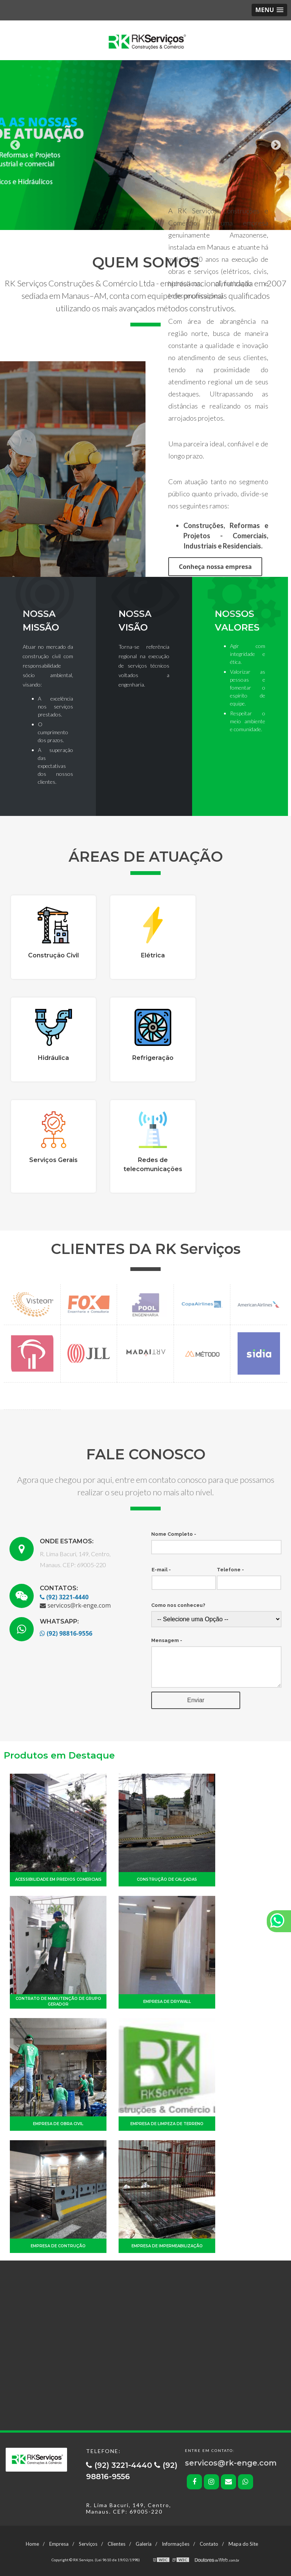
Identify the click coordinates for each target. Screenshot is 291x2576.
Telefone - (230, 1569)
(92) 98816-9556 (66, 1633)
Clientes (116, 2544)
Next (276, 145)
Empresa (59, 2544)
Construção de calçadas (167, 1879)
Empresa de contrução (58, 2246)
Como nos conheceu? (178, 1605)
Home (32, 2544)
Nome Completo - (173, 1534)
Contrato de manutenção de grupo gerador (58, 2001)
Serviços (88, 2544)
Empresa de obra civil (58, 2123)
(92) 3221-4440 (64, 1597)
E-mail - (161, 1569)
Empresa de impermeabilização (167, 2246)
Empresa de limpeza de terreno (166, 2123)
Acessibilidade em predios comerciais (58, 1879)
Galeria (144, 2544)
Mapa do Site (243, 2544)
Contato (209, 2544)
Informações (175, 2544)
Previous (15, 145)
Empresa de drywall (167, 2001)
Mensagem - (166, 1640)
